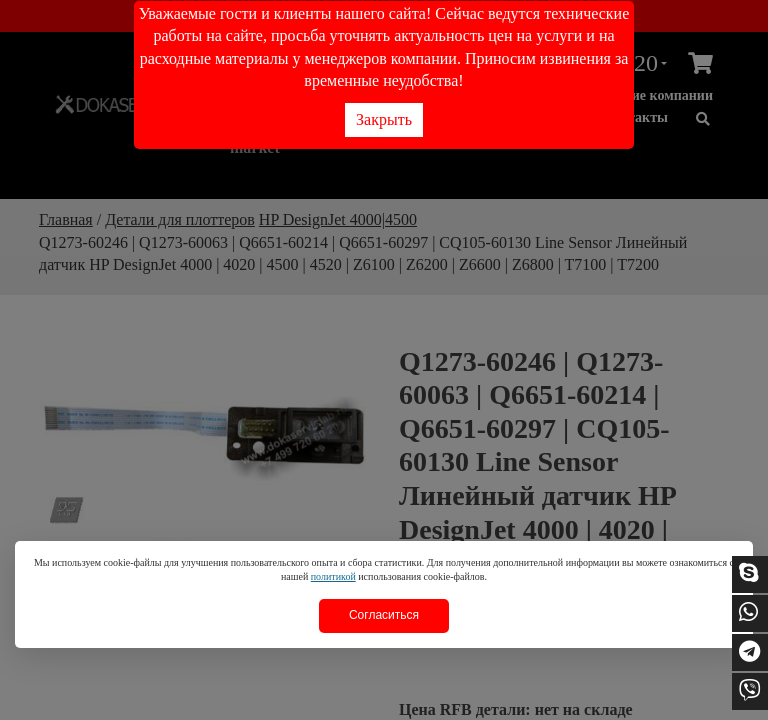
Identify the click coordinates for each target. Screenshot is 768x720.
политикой (333, 576)
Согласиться (384, 615)
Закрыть (384, 119)
